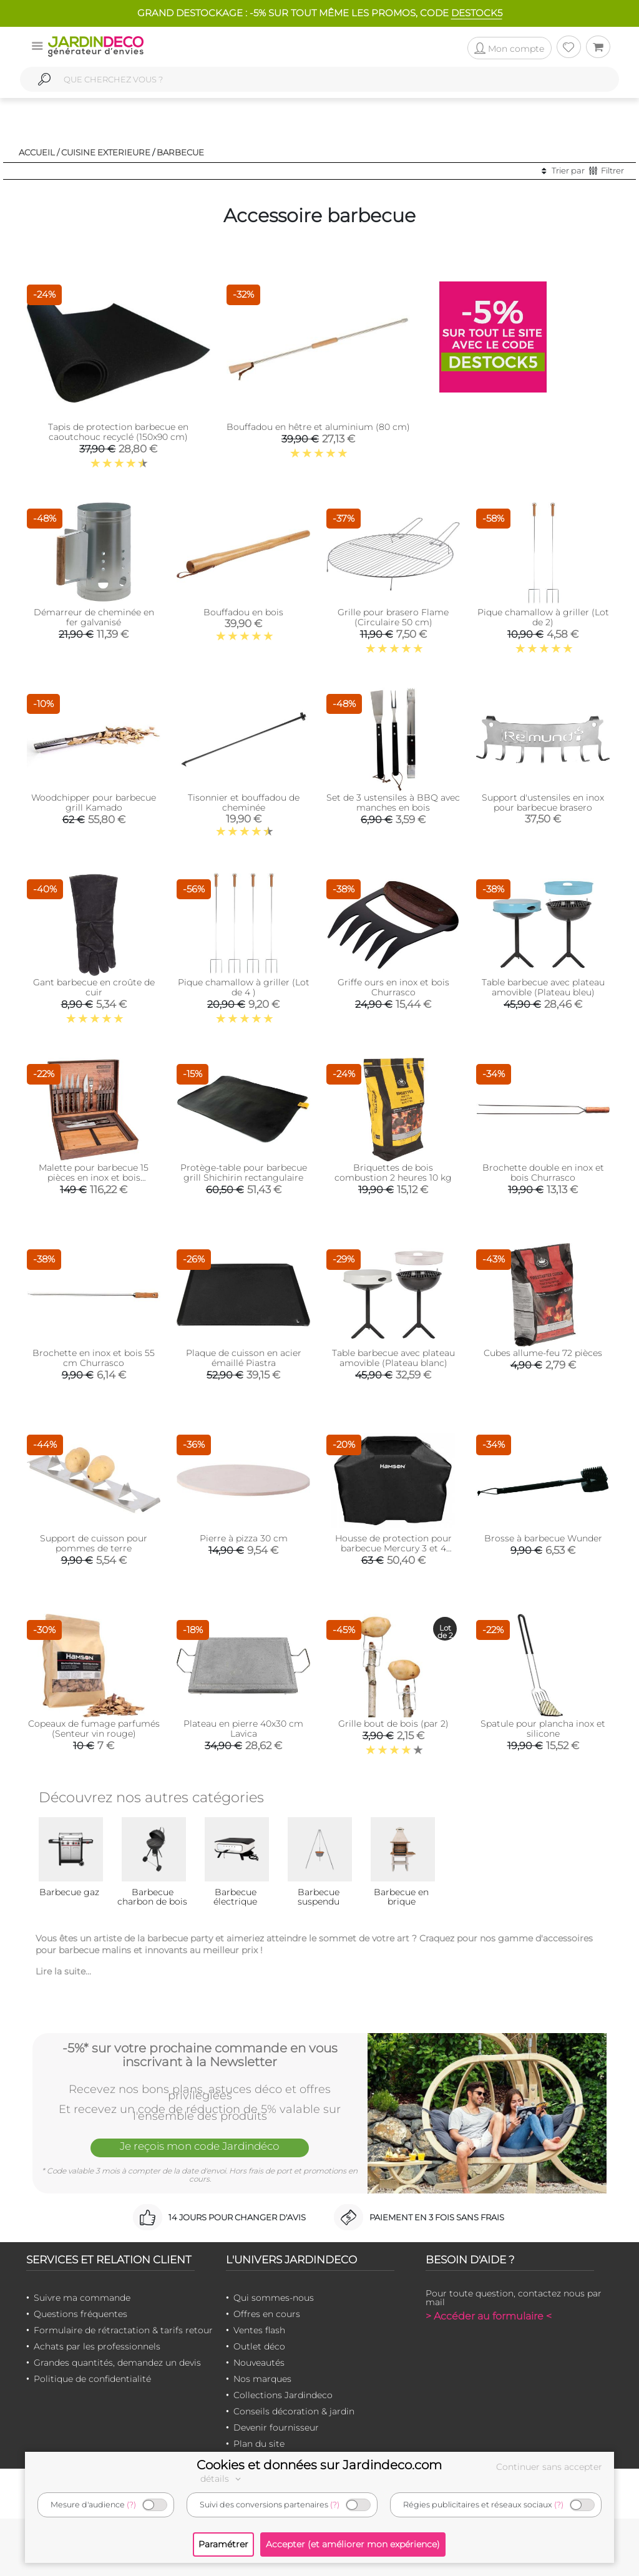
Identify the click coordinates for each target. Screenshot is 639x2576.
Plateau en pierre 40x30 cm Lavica (243, 1728)
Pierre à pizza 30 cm (244, 1538)
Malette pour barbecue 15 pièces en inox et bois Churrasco (94, 1177)
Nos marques (262, 2378)
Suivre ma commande (82, 2297)
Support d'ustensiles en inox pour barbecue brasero (543, 802)
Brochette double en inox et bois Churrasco (543, 1172)
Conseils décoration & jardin (293, 2411)
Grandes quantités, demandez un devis (117, 2362)
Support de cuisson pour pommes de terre (93, 1543)
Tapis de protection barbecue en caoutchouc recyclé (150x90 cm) (118, 431)
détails (222, 2478)
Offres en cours (266, 2314)
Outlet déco (259, 2346)
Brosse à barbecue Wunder (543, 1538)
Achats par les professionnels (97, 2346)
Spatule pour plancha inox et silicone (542, 1728)
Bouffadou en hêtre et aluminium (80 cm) (318, 426)
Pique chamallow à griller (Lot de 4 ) (244, 987)
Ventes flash (259, 2330)
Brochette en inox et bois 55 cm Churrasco (93, 1357)
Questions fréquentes (80, 2314)
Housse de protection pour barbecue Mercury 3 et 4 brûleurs (393, 1548)
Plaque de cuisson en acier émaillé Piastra (243, 1357)
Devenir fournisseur (276, 2427)
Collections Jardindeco (283, 2395)
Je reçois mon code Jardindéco (200, 2146)
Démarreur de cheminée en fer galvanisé (94, 617)
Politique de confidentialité (92, 2378)
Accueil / (39, 152)
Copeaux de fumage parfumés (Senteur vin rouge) (94, 1728)
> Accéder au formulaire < (489, 2316)
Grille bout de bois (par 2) (393, 1723)
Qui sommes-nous (273, 2297)
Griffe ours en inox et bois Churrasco (393, 987)
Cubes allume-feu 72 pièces (543, 1353)
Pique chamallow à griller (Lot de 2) (543, 617)
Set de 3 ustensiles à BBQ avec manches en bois (393, 802)
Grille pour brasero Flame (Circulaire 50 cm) (393, 617)
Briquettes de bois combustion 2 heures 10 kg (393, 1172)
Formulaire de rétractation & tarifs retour (123, 2330)
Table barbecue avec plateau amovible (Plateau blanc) (393, 1357)
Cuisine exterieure (105, 152)
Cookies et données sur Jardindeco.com (319, 2464)
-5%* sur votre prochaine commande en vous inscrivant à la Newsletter (200, 2055)
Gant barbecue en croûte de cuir (94, 987)
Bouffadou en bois (243, 612)
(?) (131, 2504)
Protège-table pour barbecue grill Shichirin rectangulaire (243, 1172)
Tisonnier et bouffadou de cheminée (244, 802)
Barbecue (180, 152)
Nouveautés (259, 2362)
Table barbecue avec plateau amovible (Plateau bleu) (543, 987)
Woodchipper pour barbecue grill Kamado (93, 802)
